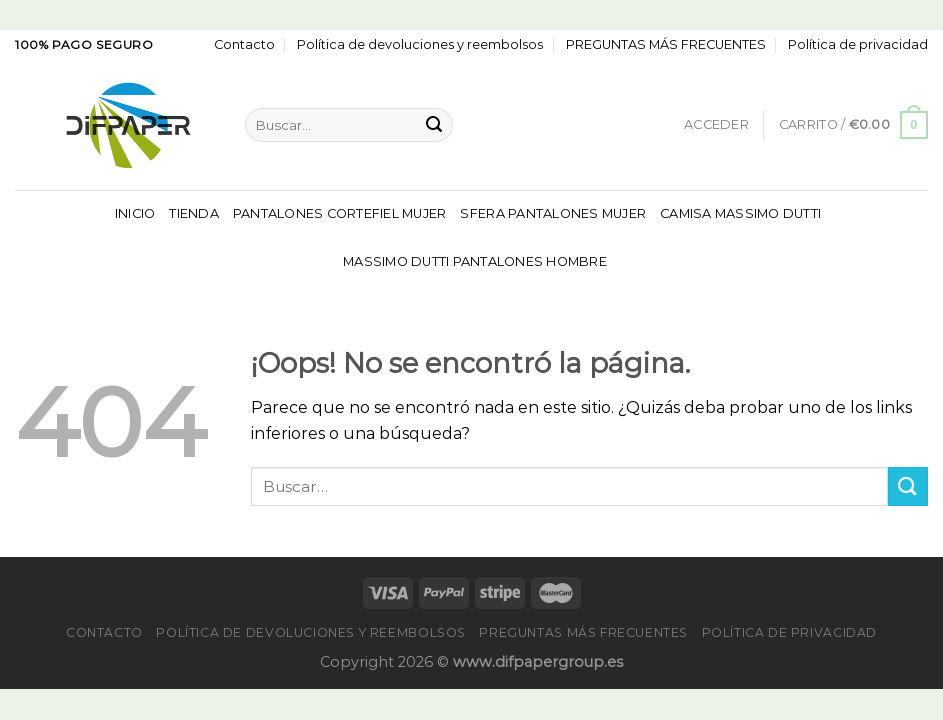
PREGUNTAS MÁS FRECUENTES (666, 44)
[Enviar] (434, 125)
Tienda (194, 213)
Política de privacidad (858, 44)
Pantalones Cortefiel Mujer (340, 213)
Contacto (244, 44)
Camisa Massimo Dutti (740, 213)
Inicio (135, 213)
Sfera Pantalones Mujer (553, 213)
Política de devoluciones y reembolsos (420, 44)
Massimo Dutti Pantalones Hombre (475, 261)
